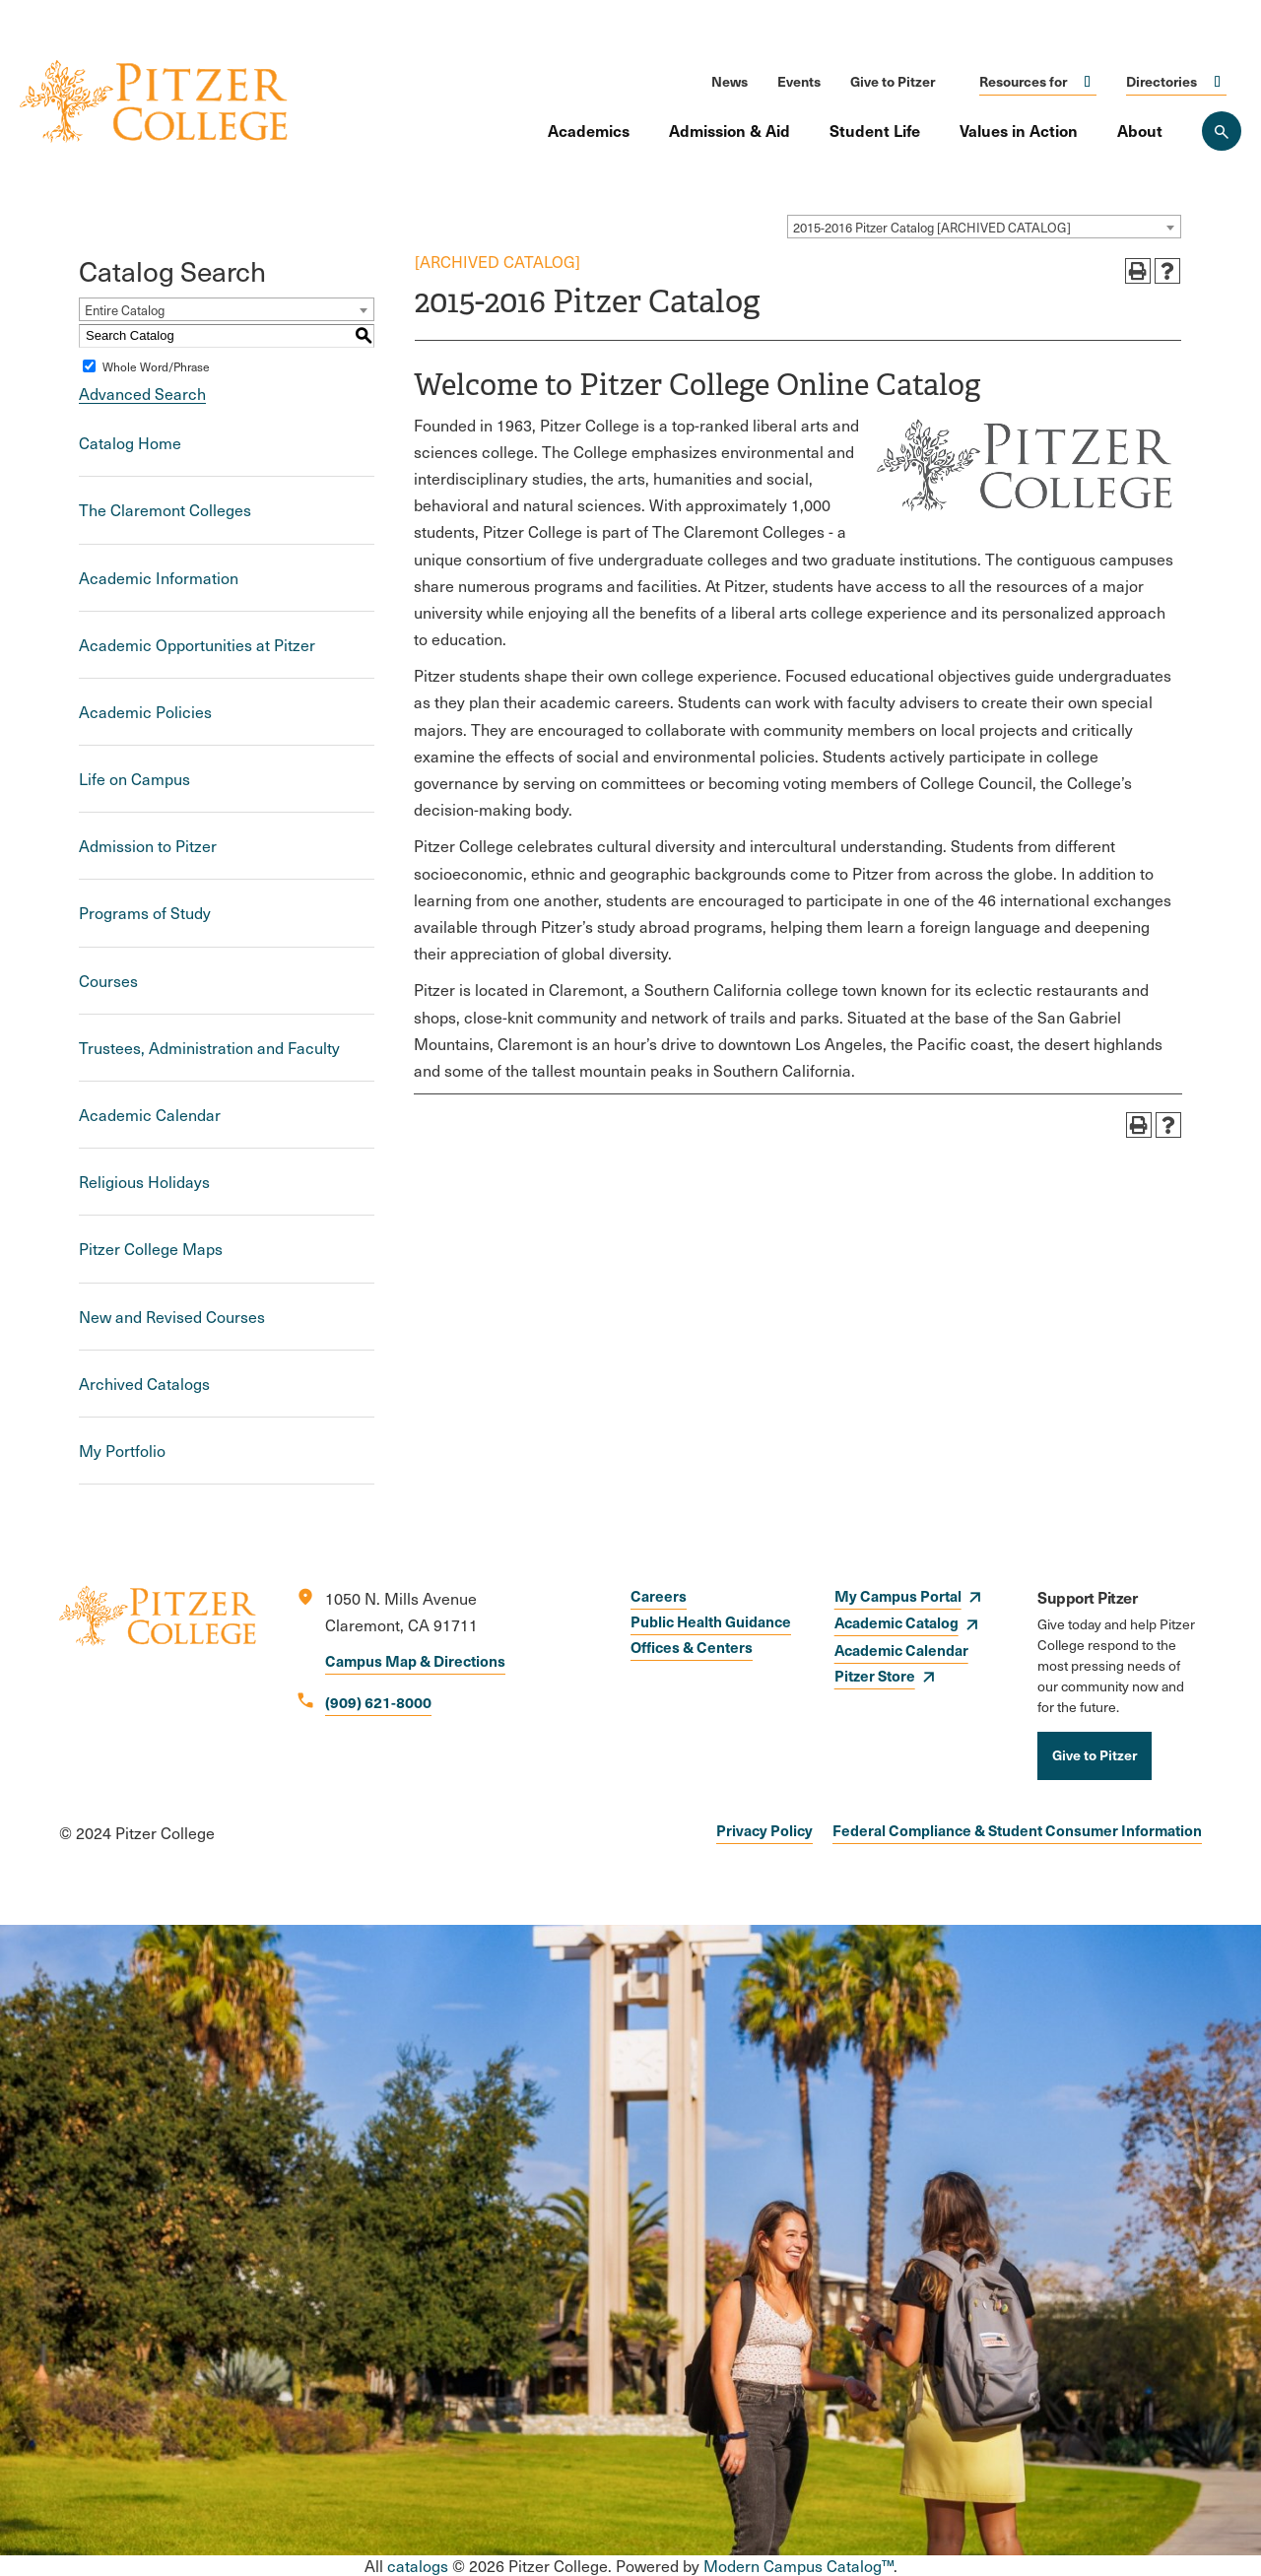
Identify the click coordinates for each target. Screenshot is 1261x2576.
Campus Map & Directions (415, 1660)
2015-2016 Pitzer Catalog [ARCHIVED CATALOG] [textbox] (932, 227)
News (729, 81)
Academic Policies (145, 711)
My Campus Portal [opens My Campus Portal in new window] (898, 1595)
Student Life (875, 130)
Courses (108, 980)
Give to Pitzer (892, 81)
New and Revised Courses (172, 1316)
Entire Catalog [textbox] (125, 310)
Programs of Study (145, 912)
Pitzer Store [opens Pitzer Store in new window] (874, 1675)
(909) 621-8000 (378, 1701)
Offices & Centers (691, 1646)
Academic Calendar (150, 1114)
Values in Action (1019, 130)
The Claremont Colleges (165, 509)
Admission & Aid (729, 130)
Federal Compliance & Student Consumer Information (1017, 1829)
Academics (589, 130)
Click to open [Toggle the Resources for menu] (1087, 81)
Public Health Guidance (710, 1621)
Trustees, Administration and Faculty (209, 1047)
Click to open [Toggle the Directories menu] (1217, 81)
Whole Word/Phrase (156, 366)
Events (799, 81)
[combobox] (984, 226)
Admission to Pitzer (148, 845)
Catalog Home (130, 442)
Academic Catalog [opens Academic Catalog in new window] (896, 1622)
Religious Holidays (144, 1181)
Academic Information (158, 577)
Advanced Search (142, 393)
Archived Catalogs (144, 1383)
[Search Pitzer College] (1221, 131)
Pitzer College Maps (151, 1248)
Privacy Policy (764, 1829)
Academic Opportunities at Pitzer (197, 644)
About (1139, 130)
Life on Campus (134, 778)
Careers (658, 1595)
